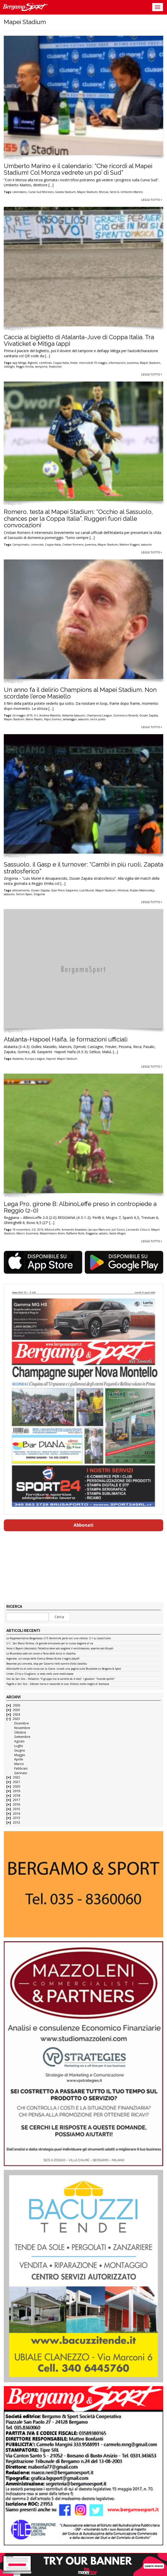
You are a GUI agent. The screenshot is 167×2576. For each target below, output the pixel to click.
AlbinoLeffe (52, 1229)
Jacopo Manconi (99, 1229)
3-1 (36, 715)
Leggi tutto (151, 200)
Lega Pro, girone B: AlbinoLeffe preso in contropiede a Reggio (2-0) (80, 1207)
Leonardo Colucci (138, 1229)
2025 (16, 1710)
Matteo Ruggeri (130, 544)
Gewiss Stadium (65, 192)
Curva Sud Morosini (41, 192)
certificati (45, 363)
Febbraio (21, 1768)
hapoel (51, 1058)
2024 (16, 1714)
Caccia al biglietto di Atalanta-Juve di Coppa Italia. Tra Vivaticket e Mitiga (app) (79, 340)
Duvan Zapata (149, 715)
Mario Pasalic (34, 719)
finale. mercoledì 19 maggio (88, 363)
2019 (16, 1791)
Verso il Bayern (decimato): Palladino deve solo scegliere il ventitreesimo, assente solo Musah (59, 1648)
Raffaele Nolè (75, 1233)
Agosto (19, 1741)
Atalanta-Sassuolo (73, 715)
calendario (19, 192)
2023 (16, 1719)
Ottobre (20, 1732)
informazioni (117, 363)
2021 (16, 1782)
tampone (41, 366)
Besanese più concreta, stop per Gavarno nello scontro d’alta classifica (46, 1663)
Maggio (19, 1755)
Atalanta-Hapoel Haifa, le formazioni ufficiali (65, 1039)
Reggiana (91, 1233)
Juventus (132, 363)
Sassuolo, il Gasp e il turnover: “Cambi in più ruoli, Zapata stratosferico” (83, 868)
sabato (103, 1233)
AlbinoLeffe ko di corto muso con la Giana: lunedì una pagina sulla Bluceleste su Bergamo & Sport (63, 1668)
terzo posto (98, 719)
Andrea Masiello (50, 715)
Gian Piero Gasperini (64, 890)
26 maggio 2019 (22, 715)
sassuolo (146, 544)
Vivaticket (55, 366)
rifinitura (122, 890)
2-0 (34, 1229)
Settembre (22, 1737)
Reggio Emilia (25, 366)
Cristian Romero (73, 544)
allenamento (21, 890)
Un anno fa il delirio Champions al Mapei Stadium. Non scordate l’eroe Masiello (80, 693)
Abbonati (83, 1525)
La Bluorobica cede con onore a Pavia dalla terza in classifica (41, 1653)
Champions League (99, 715)
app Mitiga (19, 363)
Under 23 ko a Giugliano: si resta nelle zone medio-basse (39, 1674)
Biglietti (33, 363)
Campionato (20, 544)
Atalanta (17, 1058)
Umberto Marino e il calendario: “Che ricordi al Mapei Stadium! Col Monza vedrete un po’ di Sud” (78, 169)
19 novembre (21, 1229)
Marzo (19, 1764)
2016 (40, 1229)
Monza (103, 192)
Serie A (114, 192)
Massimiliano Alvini (52, 1233)
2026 (16, 1705)
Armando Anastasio (74, 1229)
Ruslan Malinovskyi (142, 890)
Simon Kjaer (24, 894)
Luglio (18, 1746)
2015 (16, 1809)
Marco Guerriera (27, 1233)
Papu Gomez (52, 719)
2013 (16, 1818)
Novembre (22, 1728)
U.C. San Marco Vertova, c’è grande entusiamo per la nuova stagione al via (49, 1643)
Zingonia (39, 894)
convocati (36, 544)
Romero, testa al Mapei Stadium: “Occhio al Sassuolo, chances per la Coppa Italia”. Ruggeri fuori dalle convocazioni (78, 518)
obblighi (9, 366)
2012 (16, 1822)
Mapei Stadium (87, 192)
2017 (16, 1800)
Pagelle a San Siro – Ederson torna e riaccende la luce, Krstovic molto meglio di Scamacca (57, 1684)
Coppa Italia (61, 363)
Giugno (19, 1750)
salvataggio (70, 719)
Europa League (35, 1058)
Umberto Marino (132, 192)
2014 (16, 1813)
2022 (16, 1777)
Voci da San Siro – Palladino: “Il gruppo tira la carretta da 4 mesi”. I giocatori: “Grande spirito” (60, 1679)
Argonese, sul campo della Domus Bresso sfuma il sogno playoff (42, 1658)
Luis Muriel (86, 890)
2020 (16, 1786)
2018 (16, 1795)
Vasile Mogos (117, 1233)
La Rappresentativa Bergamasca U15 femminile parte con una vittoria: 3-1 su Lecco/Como (58, 1638)
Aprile (18, 1759)
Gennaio (20, 1773)
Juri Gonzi (118, 1229)
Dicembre (21, 1723)
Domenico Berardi (125, 715)
